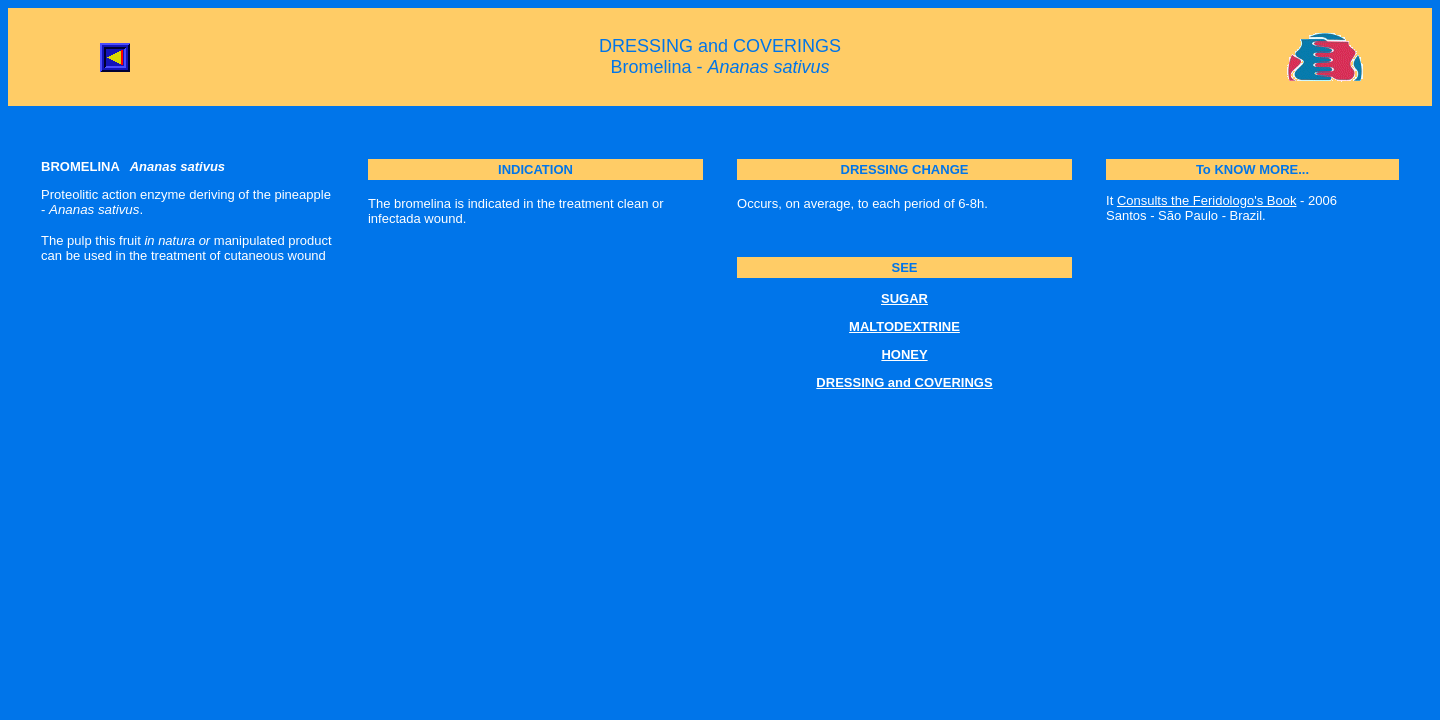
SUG (895, 298)
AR (918, 298)
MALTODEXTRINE (904, 326)
